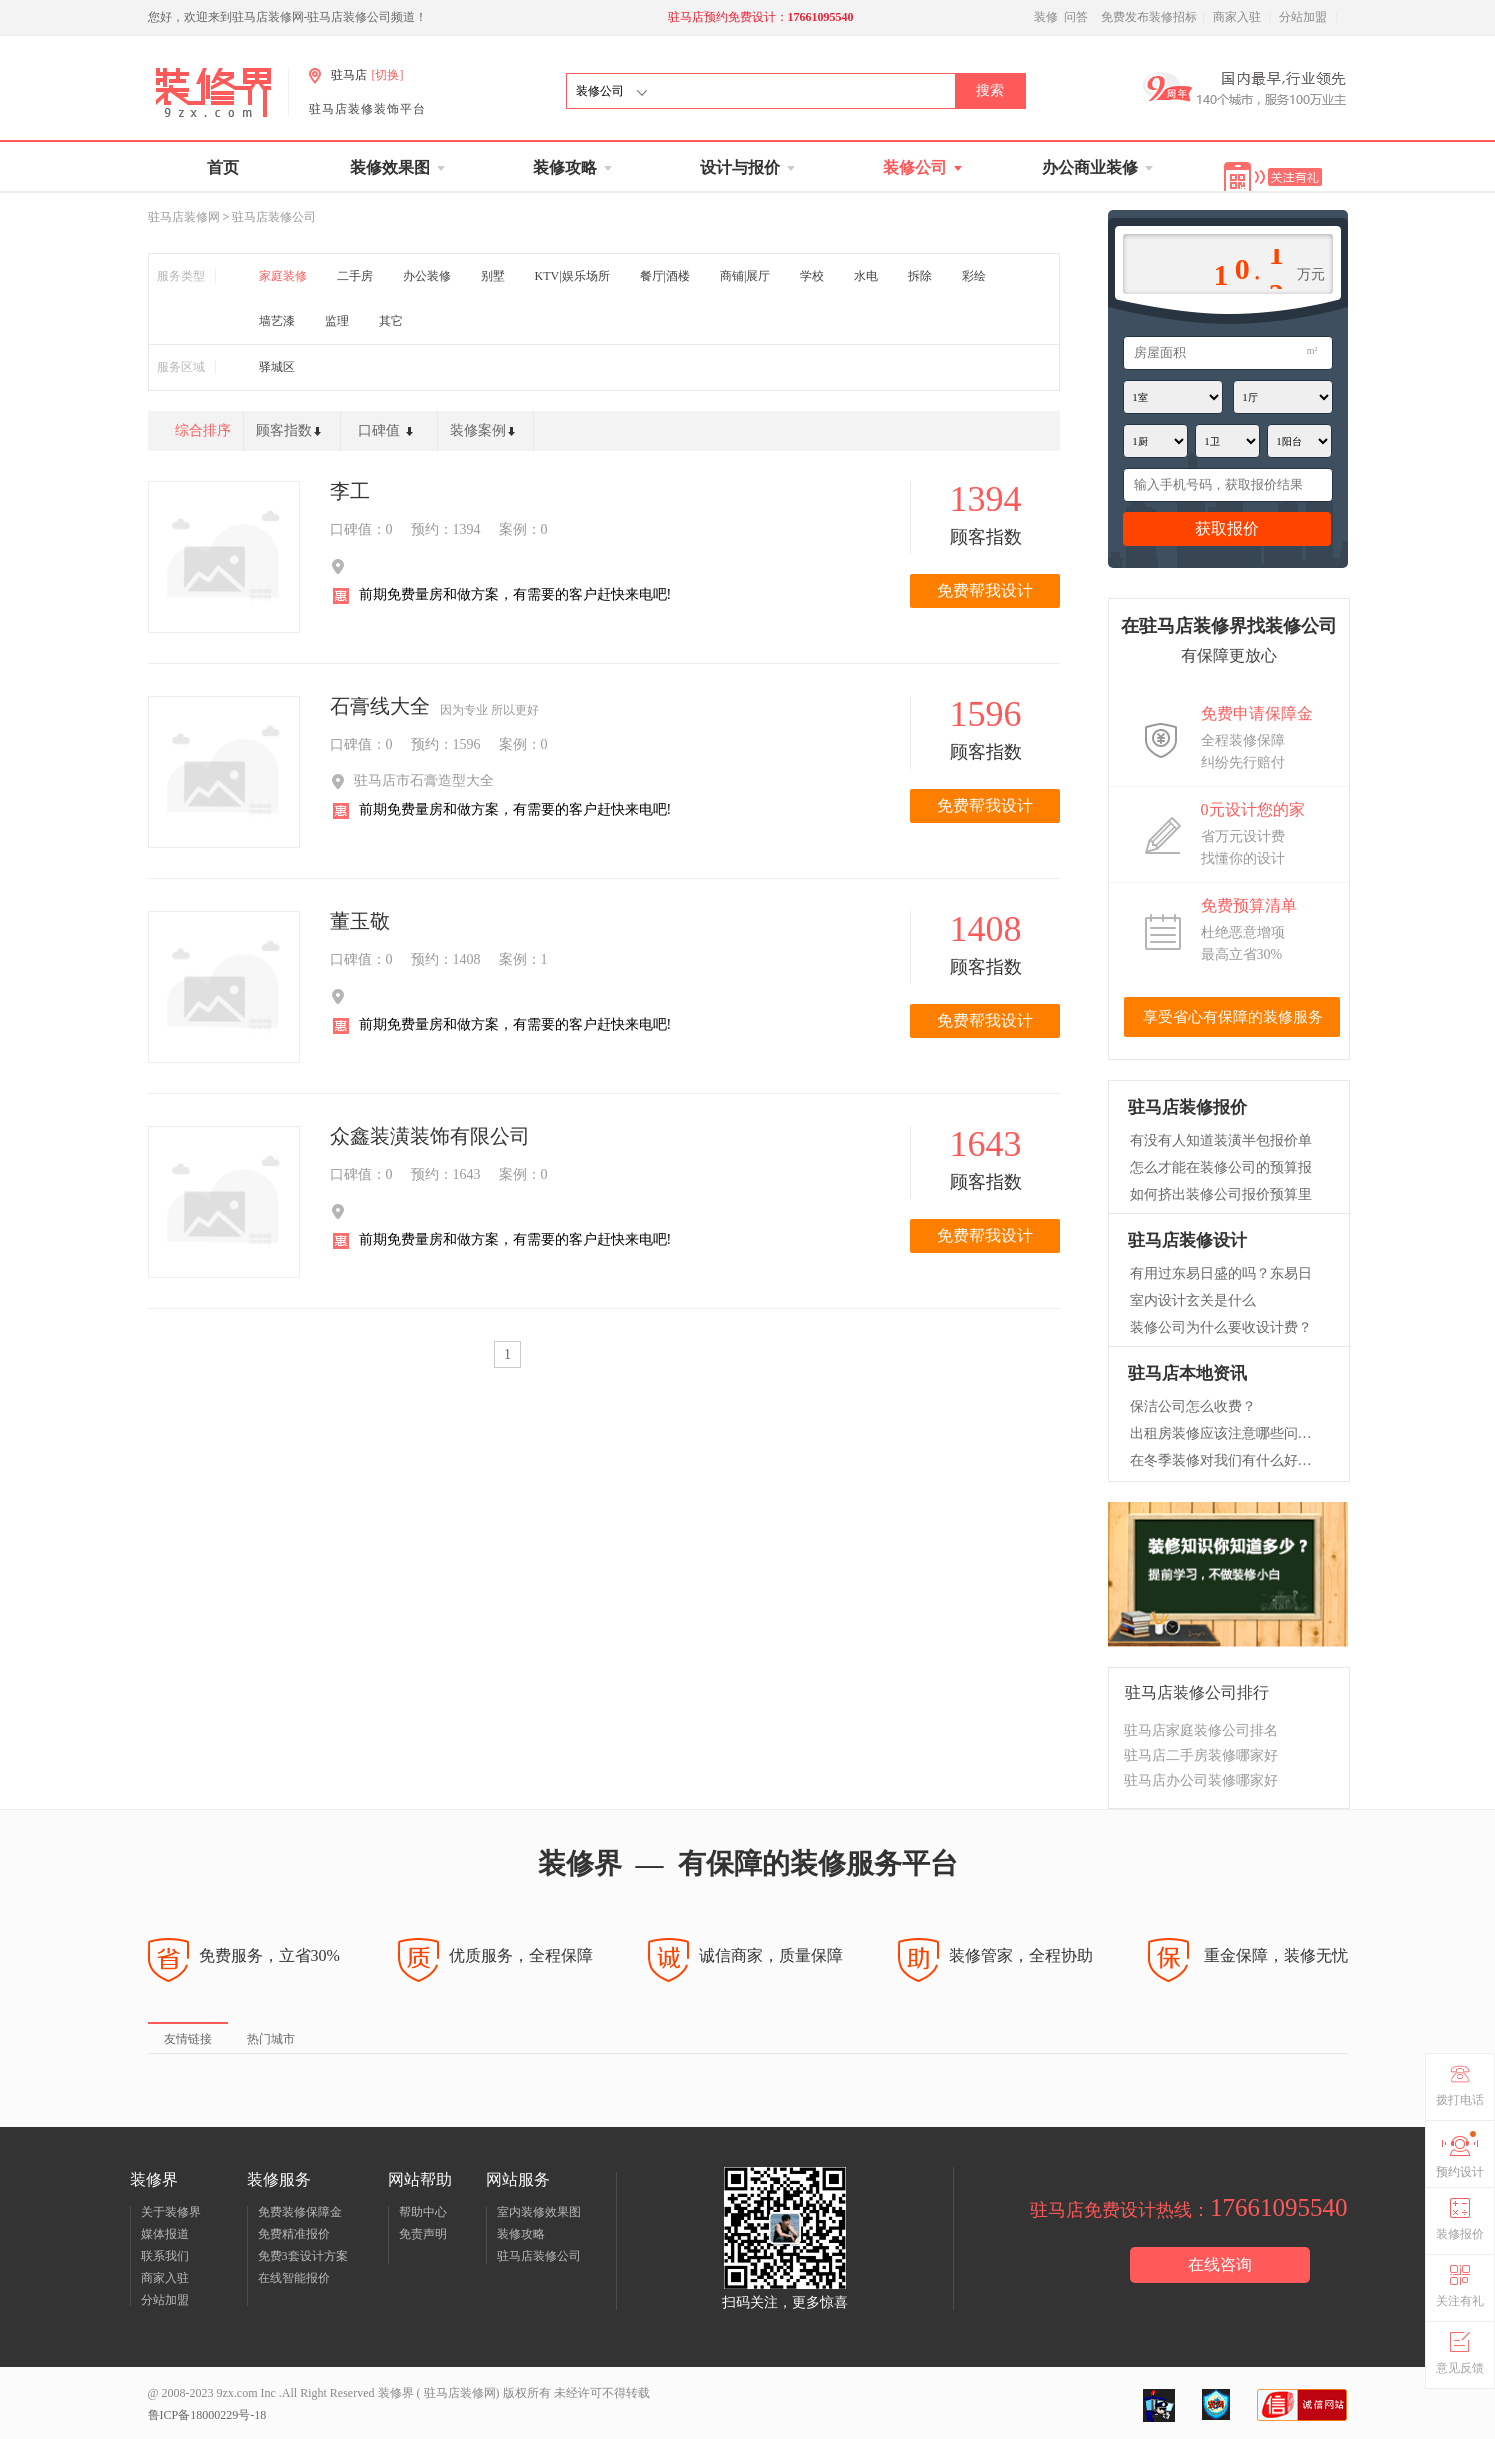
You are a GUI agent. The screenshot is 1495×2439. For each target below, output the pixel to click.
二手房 (355, 276)
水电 (866, 276)
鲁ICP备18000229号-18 (207, 2415)
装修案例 (486, 435)
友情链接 (188, 2039)
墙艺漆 (277, 321)
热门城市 (271, 2039)
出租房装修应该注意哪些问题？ (1223, 1433)
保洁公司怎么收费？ (1193, 1406)
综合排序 (203, 430)
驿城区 (277, 367)
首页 (223, 167)
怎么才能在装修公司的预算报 (1221, 1167)
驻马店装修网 (184, 217)
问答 (1076, 17)
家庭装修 (283, 276)
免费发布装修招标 (1149, 17)
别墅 (493, 276)
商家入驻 (1237, 17)
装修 (1046, 17)
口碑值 (390, 435)
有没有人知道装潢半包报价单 (1221, 1140)
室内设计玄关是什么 (1193, 1300)
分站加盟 (1303, 17)
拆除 (920, 276)
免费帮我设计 (985, 590)
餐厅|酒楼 (665, 276)
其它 (391, 321)
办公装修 (427, 276)
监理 (337, 321)
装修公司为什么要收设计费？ (1221, 1327)
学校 (812, 276)
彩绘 (974, 276)
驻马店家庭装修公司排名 (1201, 1730)
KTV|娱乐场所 (572, 276)
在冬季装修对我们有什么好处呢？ (1223, 1460)
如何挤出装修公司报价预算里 (1221, 1194)
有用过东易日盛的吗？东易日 (1221, 1273)
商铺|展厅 (745, 276)
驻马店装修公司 (274, 217)
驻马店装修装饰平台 (367, 109)
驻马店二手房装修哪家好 (1201, 1755)
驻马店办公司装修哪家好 (1201, 1780)
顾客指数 (292, 435)
